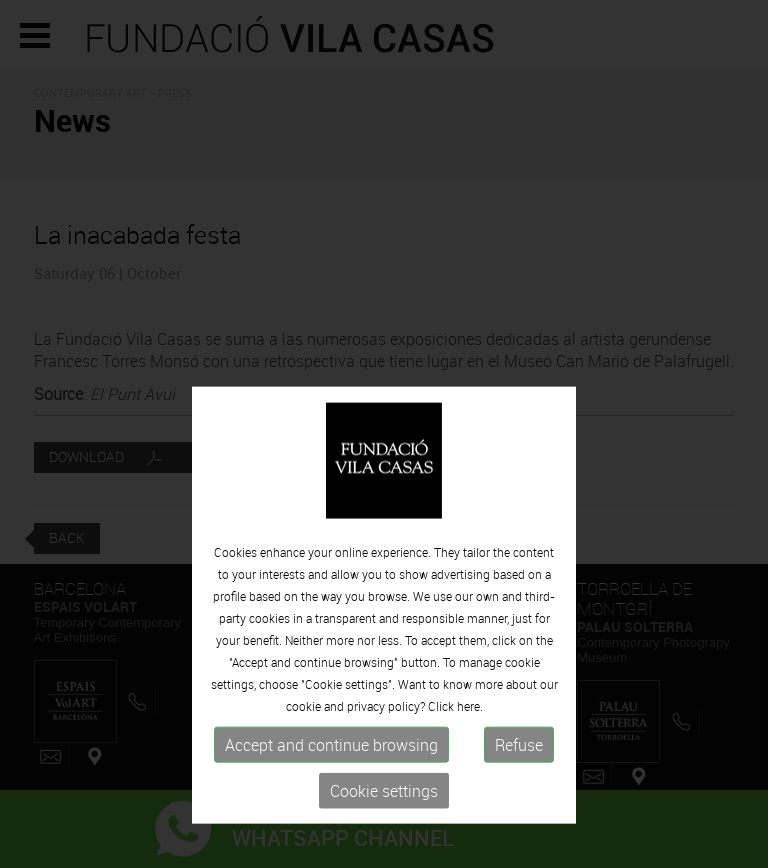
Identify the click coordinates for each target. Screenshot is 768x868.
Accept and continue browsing (331, 799)
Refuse (519, 799)
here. (470, 760)
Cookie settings (384, 845)
